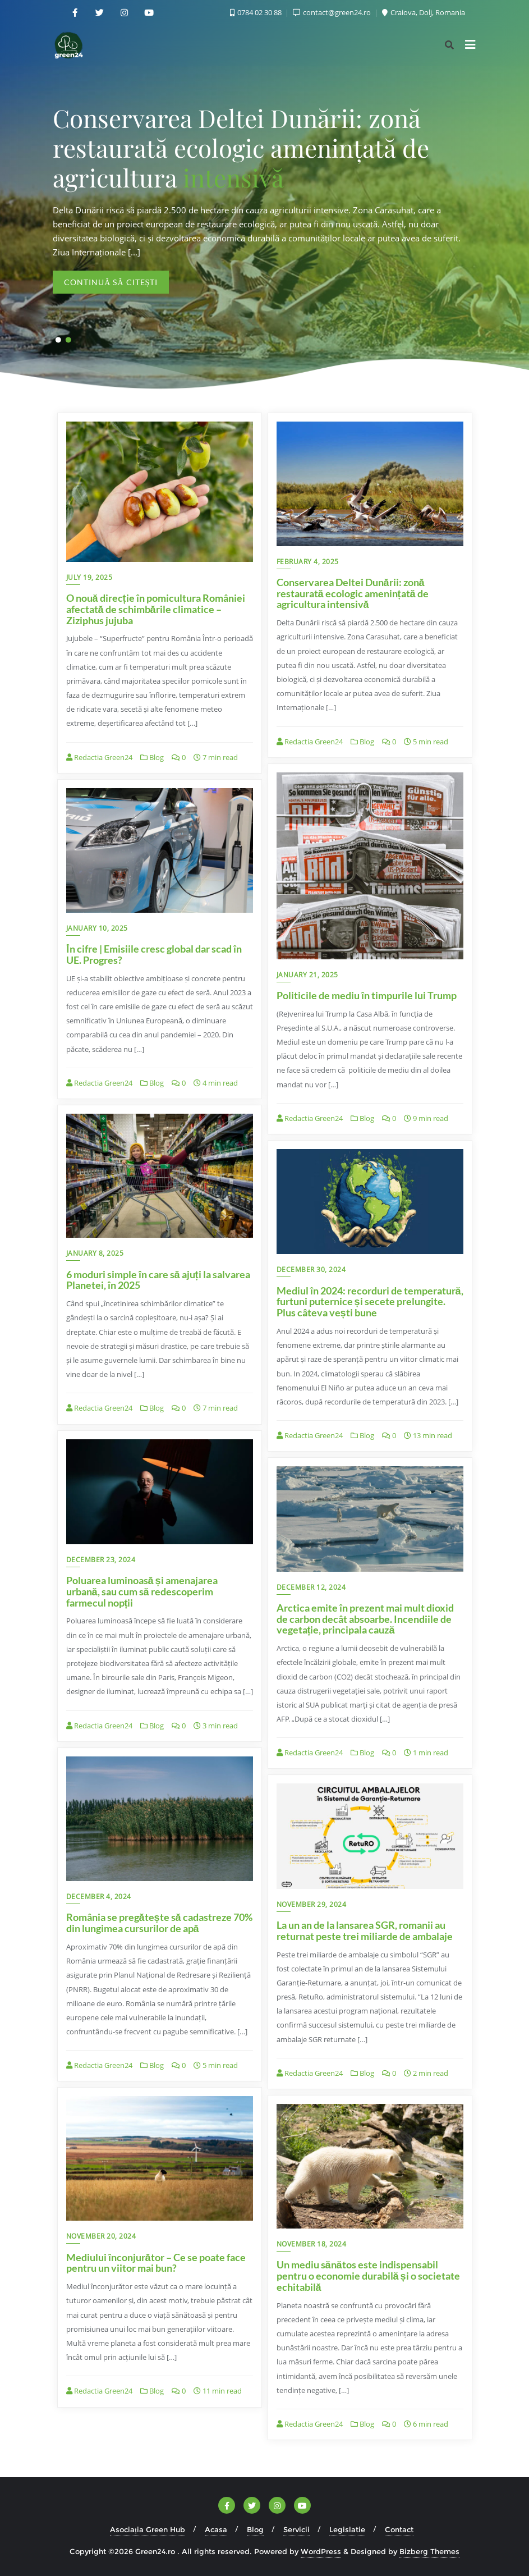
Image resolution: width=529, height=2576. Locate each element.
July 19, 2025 (89, 577)
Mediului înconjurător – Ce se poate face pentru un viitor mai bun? (156, 2263)
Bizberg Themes (429, 2551)
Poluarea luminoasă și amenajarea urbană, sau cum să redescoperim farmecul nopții (142, 1591)
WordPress (321, 2551)
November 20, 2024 (101, 2236)
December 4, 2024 (98, 1896)
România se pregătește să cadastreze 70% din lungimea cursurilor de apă (159, 1922)
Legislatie (347, 2529)
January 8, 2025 (95, 1253)
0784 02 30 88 (256, 12)
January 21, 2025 (307, 975)
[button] (58, 339)
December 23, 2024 (101, 1559)
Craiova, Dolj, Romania (423, 12)
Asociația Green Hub (147, 2529)
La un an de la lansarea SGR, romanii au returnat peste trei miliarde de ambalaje (365, 1930)
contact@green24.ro (332, 12)
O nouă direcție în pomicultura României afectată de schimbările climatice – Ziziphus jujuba (155, 609)
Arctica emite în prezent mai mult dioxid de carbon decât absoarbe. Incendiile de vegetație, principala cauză (365, 1619)
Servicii (296, 2529)
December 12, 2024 (311, 1587)
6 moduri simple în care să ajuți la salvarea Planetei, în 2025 (158, 1280)
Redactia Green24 (99, 757)
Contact (399, 2529)
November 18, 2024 (312, 2244)
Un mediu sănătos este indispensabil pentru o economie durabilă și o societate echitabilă (368, 2275)
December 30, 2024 (311, 1269)
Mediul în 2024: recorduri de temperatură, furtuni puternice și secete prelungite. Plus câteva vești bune (370, 1301)
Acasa (216, 2529)
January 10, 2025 (97, 928)
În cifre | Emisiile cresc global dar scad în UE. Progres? (154, 954)
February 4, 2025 (308, 561)
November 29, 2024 (312, 1904)
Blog (152, 757)
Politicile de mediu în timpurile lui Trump (367, 995)
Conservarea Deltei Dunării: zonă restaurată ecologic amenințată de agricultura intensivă (353, 593)
